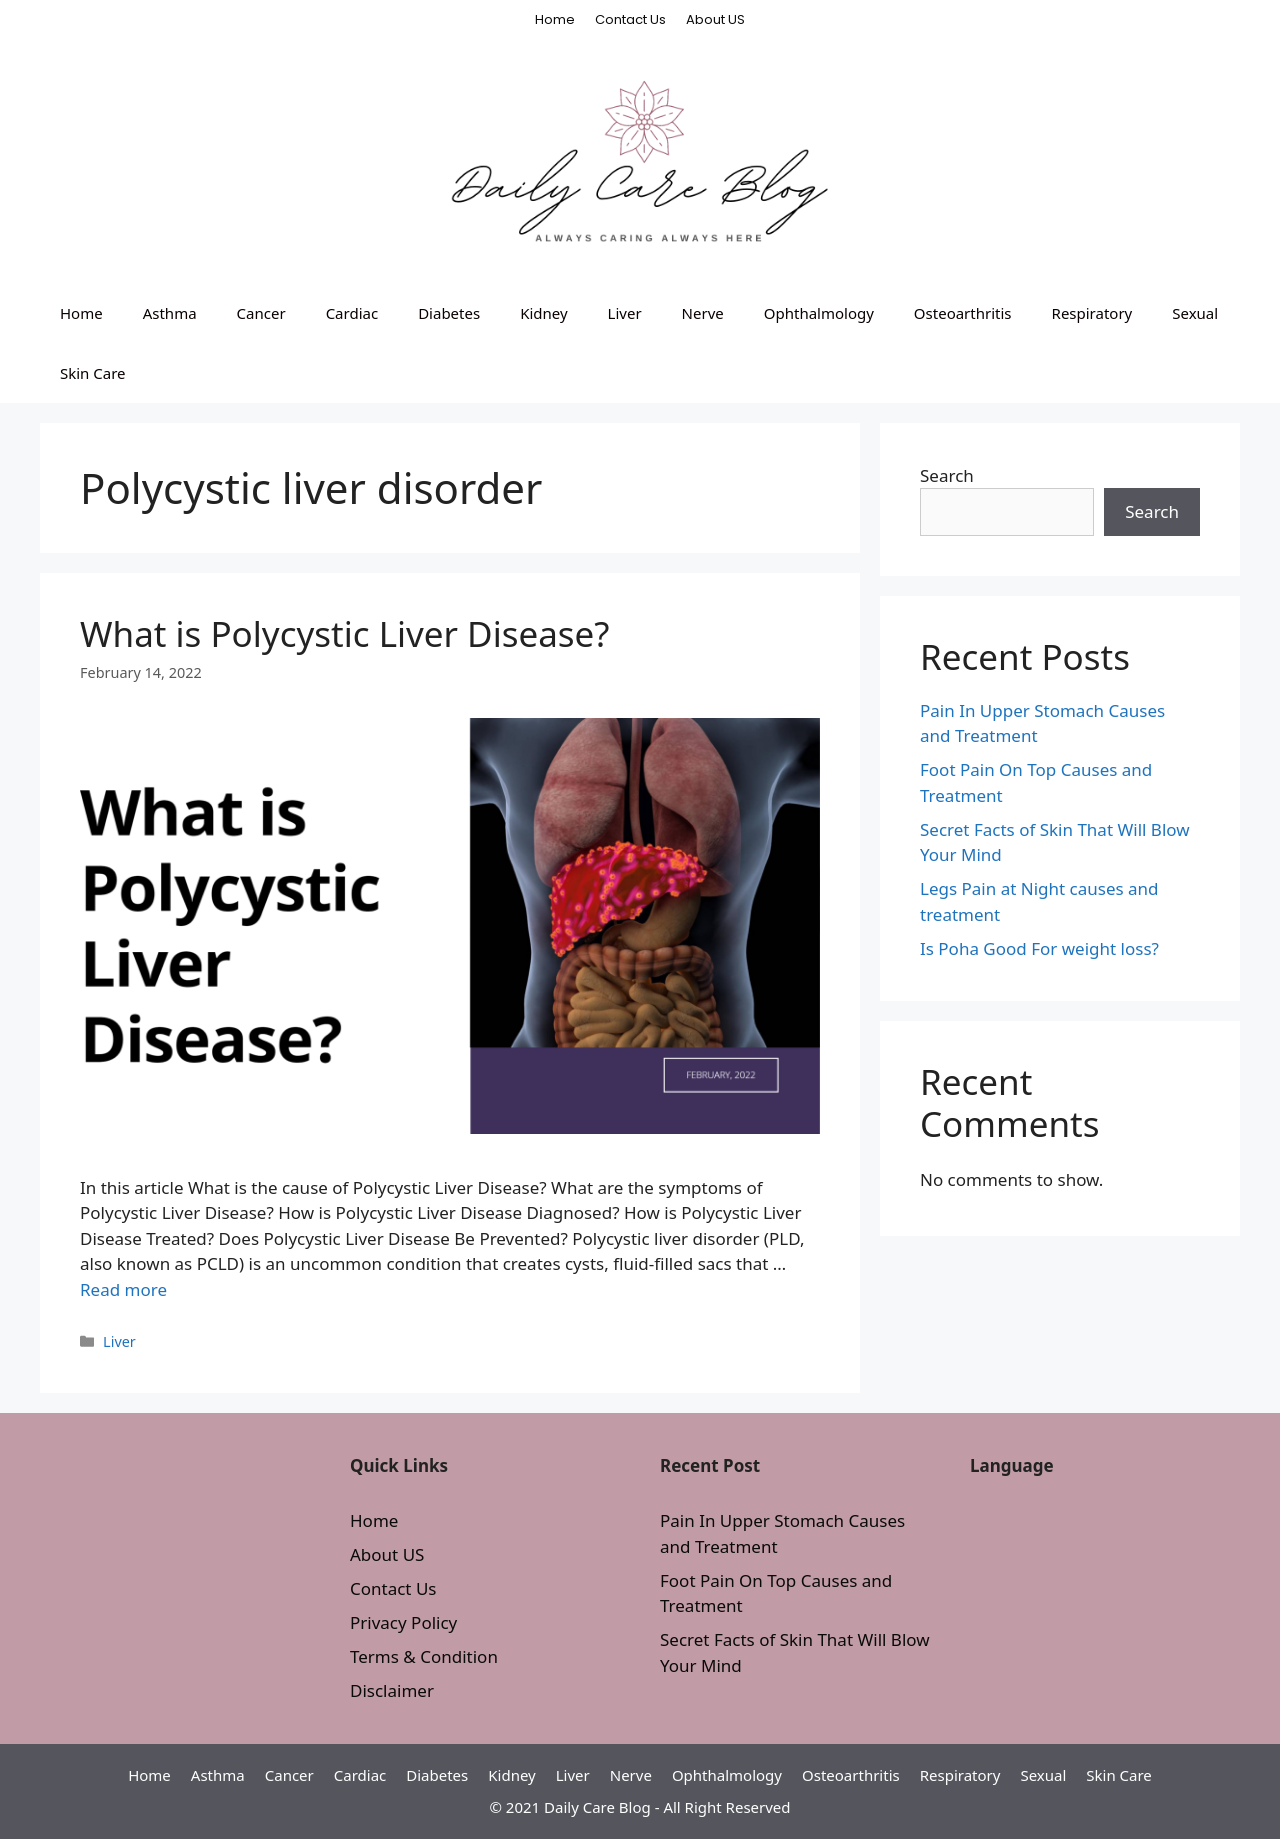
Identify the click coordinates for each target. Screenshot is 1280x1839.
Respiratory (1092, 313)
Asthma (170, 313)
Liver (625, 313)
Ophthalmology (819, 313)
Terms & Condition (424, 1656)
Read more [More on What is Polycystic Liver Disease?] (123, 1289)
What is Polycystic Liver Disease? (345, 633)
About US (715, 19)
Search (947, 475)
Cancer (261, 313)
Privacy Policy (403, 1622)
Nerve (703, 313)
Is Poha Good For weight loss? (1039, 948)
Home (555, 19)
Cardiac (352, 313)
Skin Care (93, 373)
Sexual (1195, 313)
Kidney (543, 313)
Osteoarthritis (963, 313)
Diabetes (449, 313)
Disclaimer (392, 1690)
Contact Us (630, 19)
